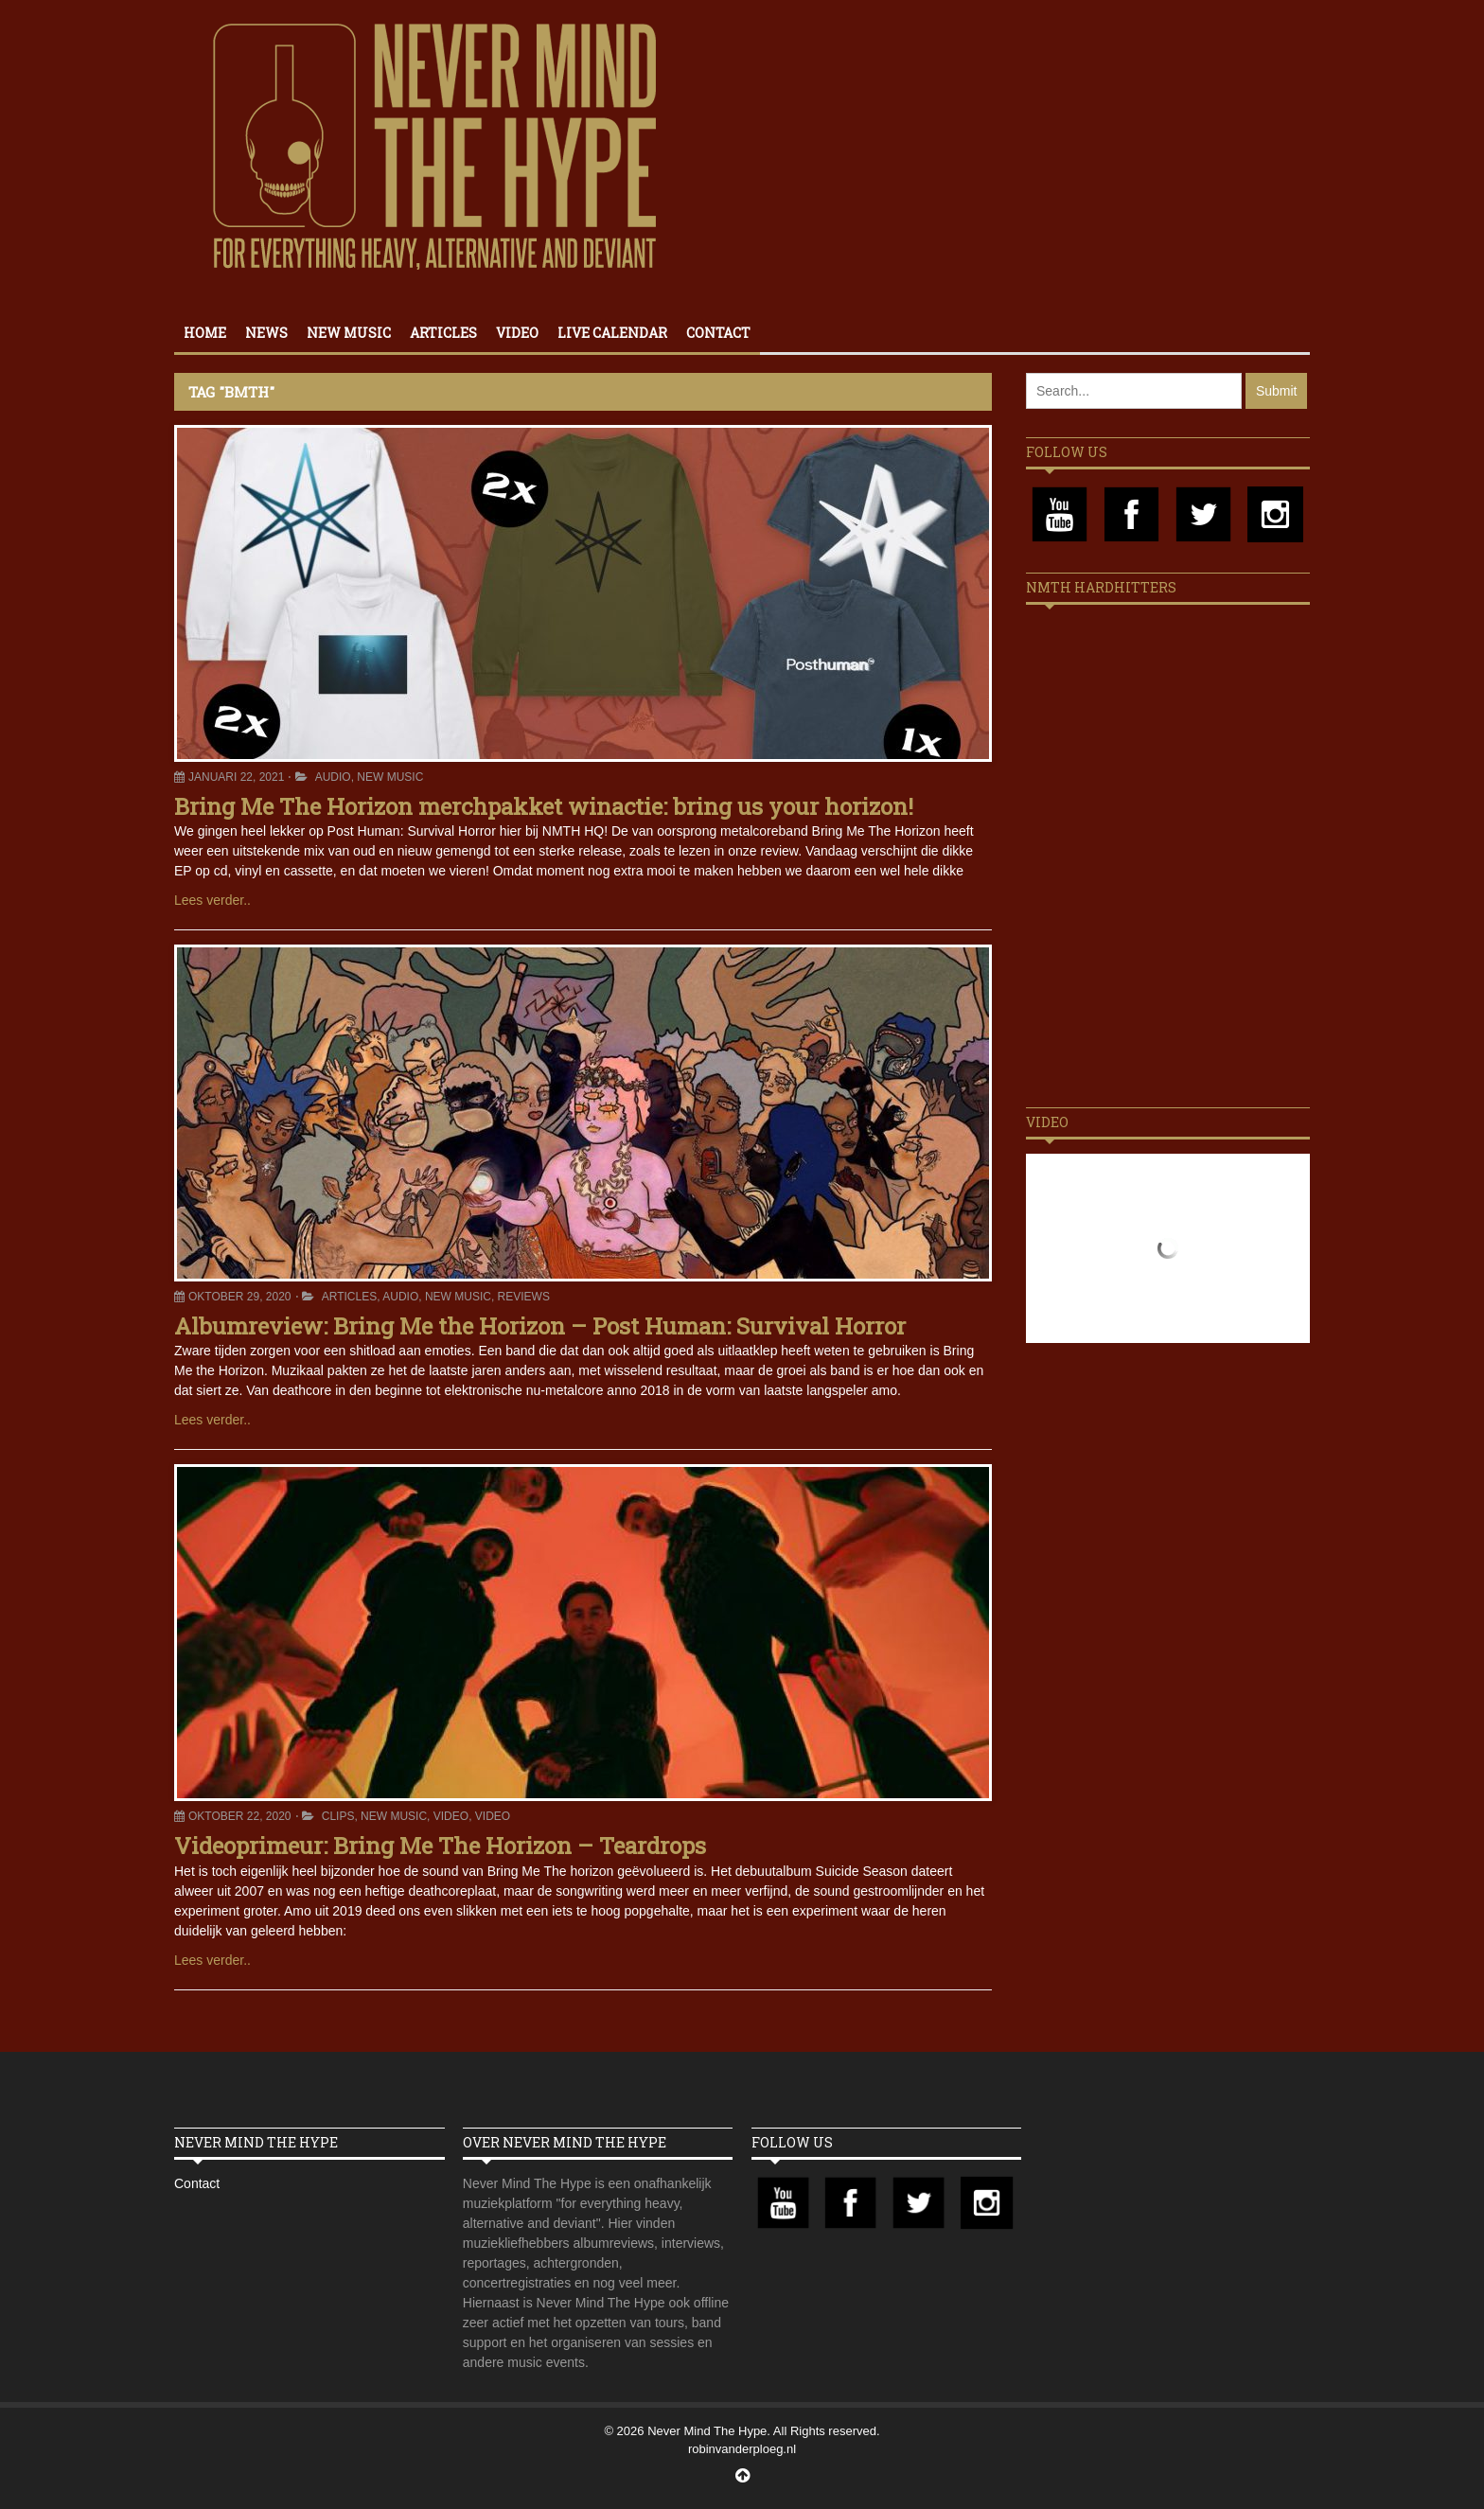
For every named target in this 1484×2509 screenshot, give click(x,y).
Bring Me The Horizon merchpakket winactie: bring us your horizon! (543, 806)
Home (205, 333)
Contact (718, 333)
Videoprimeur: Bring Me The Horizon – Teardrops (440, 1845)
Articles (443, 333)
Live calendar (612, 333)
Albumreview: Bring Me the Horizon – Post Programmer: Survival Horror (540, 1326)
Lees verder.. (212, 900)
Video (517, 333)
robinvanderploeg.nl (742, 2449)
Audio (333, 777)
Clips (338, 1816)
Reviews (524, 1296)
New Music (349, 333)
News (266, 333)
